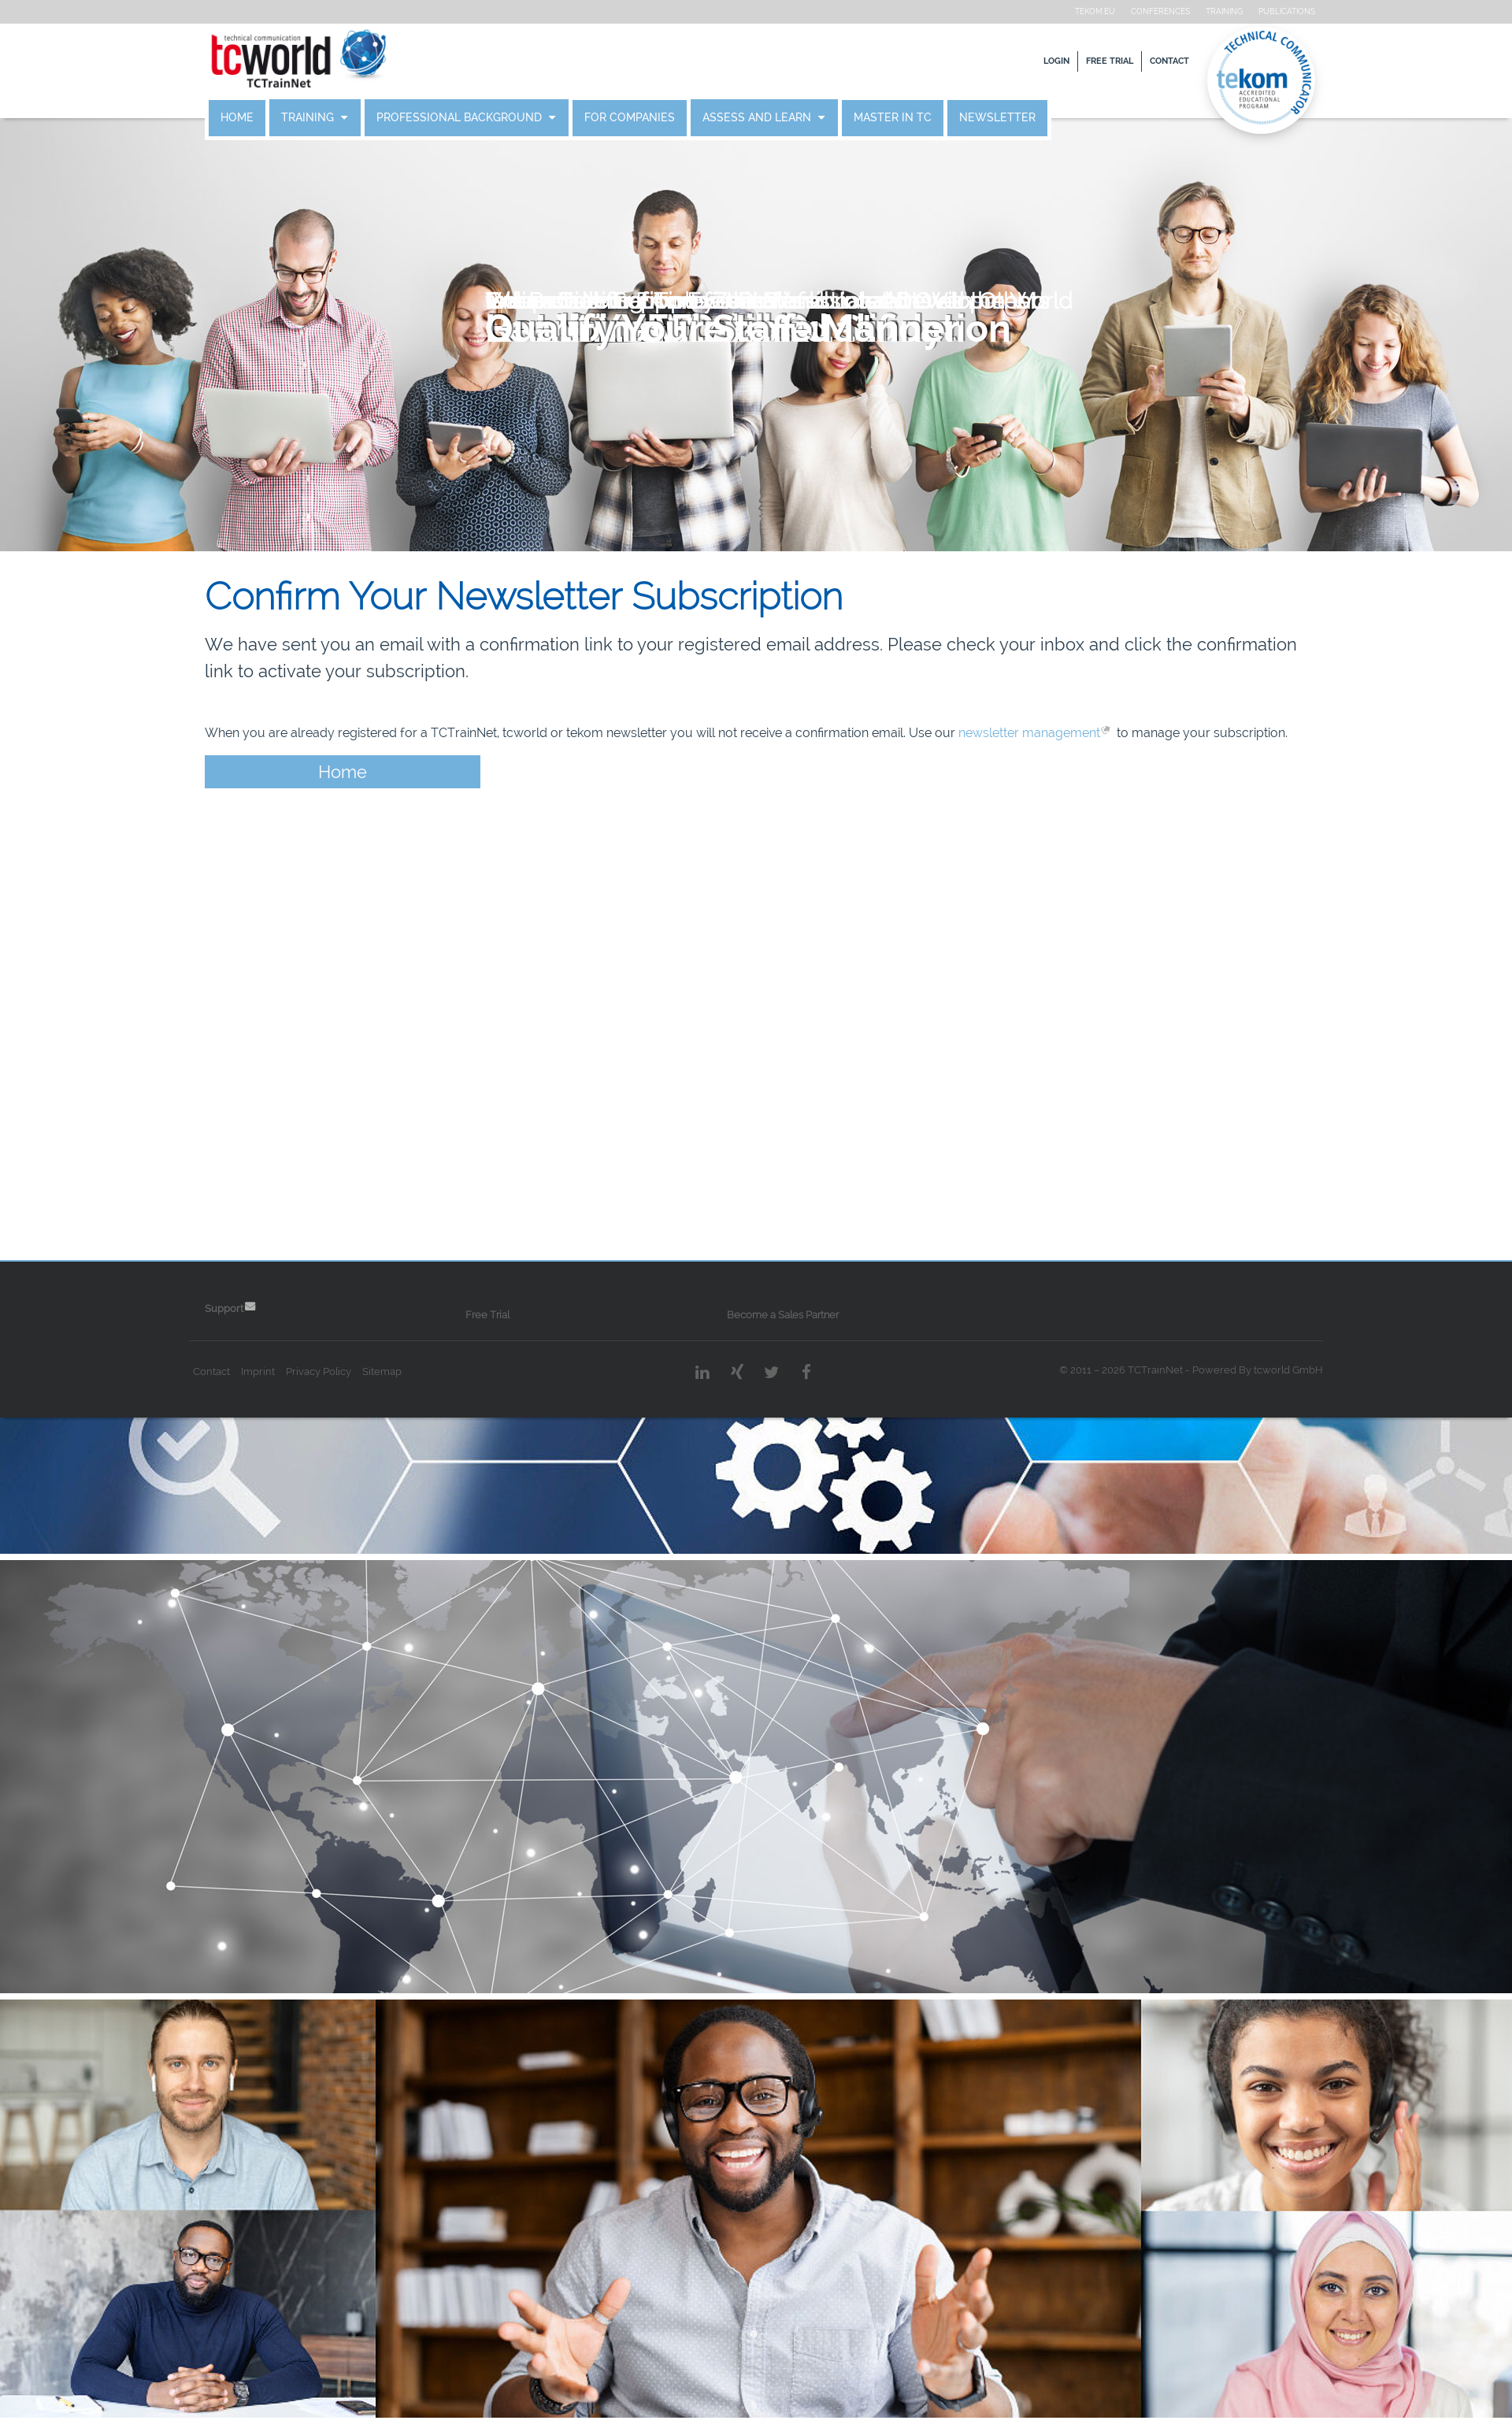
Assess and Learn (780, 117)
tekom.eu (1074, 11)
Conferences (1139, 11)
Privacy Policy (339, 1371)
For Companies (651, 117)
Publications (1265, 11)
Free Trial (1088, 61)
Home (258, 117)
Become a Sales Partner (783, 1315)
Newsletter (1018, 117)
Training (1202, 11)
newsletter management (1050, 732)
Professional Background (482, 117)
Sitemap (403, 1371)
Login (1035, 61)
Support (245, 1308)
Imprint (279, 1371)
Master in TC (914, 117)
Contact (1148, 61)
